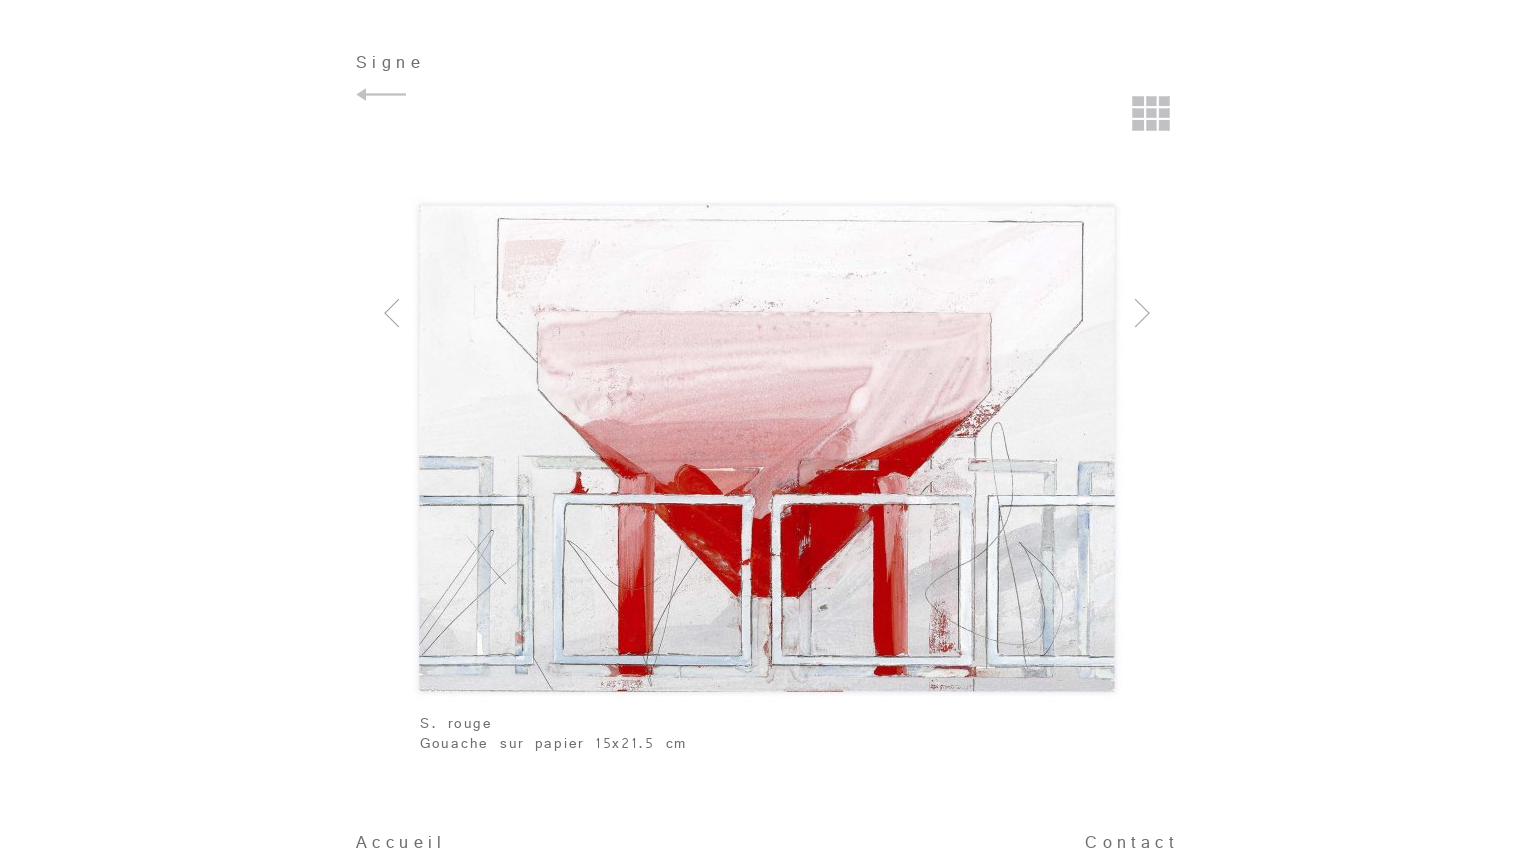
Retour (384, 95)
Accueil (401, 842)
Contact (1131, 842)
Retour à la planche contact (1152, 116)
